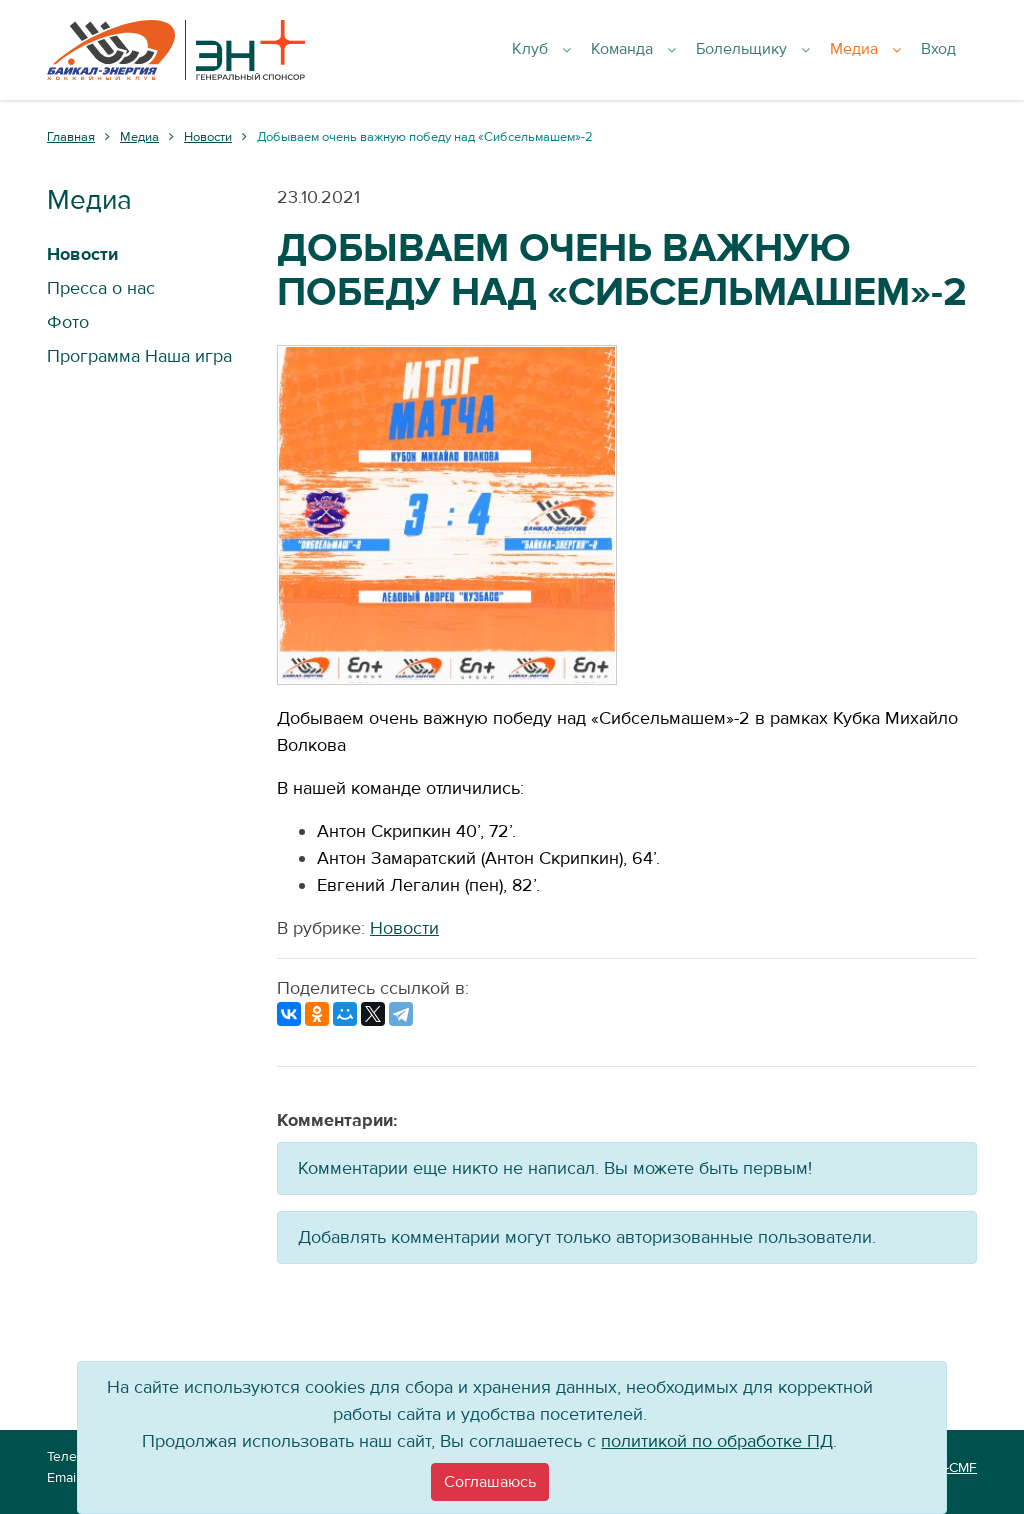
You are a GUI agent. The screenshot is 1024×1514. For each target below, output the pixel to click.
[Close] (490, 1482)
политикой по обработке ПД (717, 1441)
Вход (949, 50)
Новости (404, 928)
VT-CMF (953, 1468)
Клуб (574, 50)
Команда (661, 50)
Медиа (883, 50)
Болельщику (776, 50)
